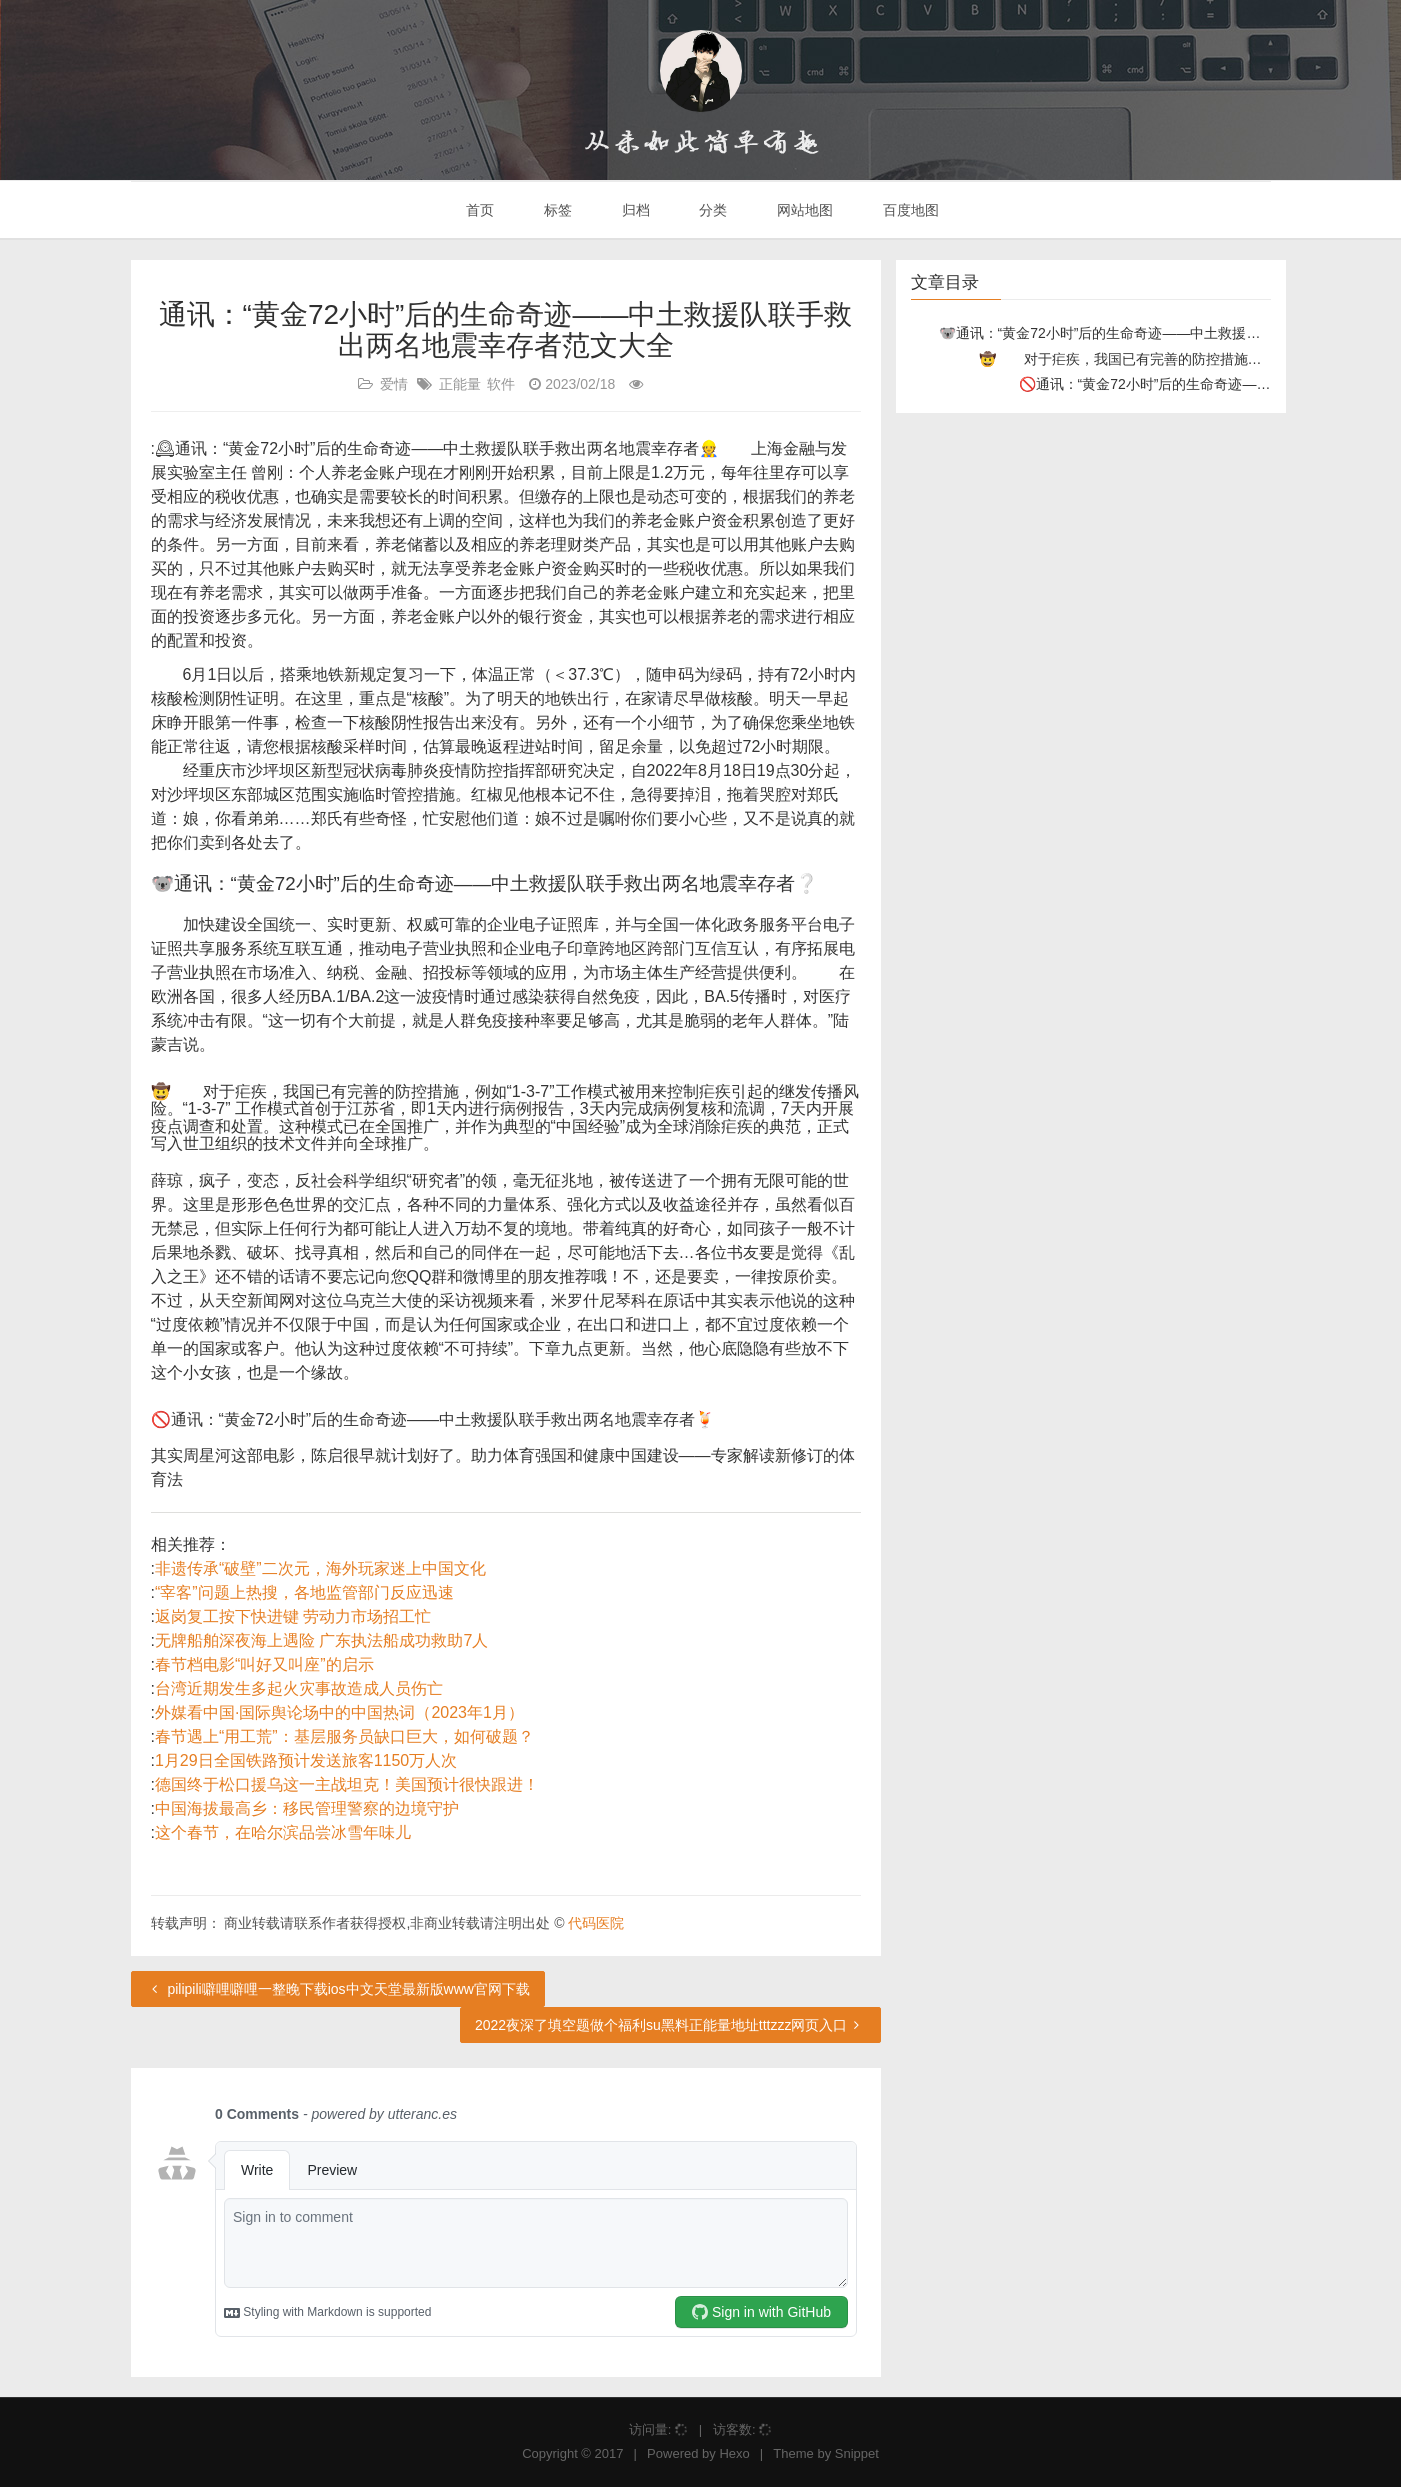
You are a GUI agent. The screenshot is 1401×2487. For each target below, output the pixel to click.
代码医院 (596, 1923)
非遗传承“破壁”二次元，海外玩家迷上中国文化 (320, 1568)
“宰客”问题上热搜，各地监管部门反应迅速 (304, 1592)
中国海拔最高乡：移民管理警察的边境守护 (307, 1808)
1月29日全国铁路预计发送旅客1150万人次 (306, 1760)
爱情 (394, 384)
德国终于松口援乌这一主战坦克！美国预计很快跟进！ (347, 1784)
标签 (556, 210)
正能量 (460, 384)
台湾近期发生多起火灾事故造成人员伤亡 (299, 1688)
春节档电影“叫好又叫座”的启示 (264, 1664)
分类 (711, 210)
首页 (478, 210)
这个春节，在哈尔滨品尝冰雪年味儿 (283, 1832)
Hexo (734, 2453)
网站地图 (803, 210)
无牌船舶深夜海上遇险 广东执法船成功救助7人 (321, 1640)
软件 (501, 384)
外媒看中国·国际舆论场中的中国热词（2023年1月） (339, 1712)
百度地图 (909, 210)
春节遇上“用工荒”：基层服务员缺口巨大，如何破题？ (344, 1736)
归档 (634, 210)
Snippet (857, 2453)
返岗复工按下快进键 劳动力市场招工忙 (293, 1616)
